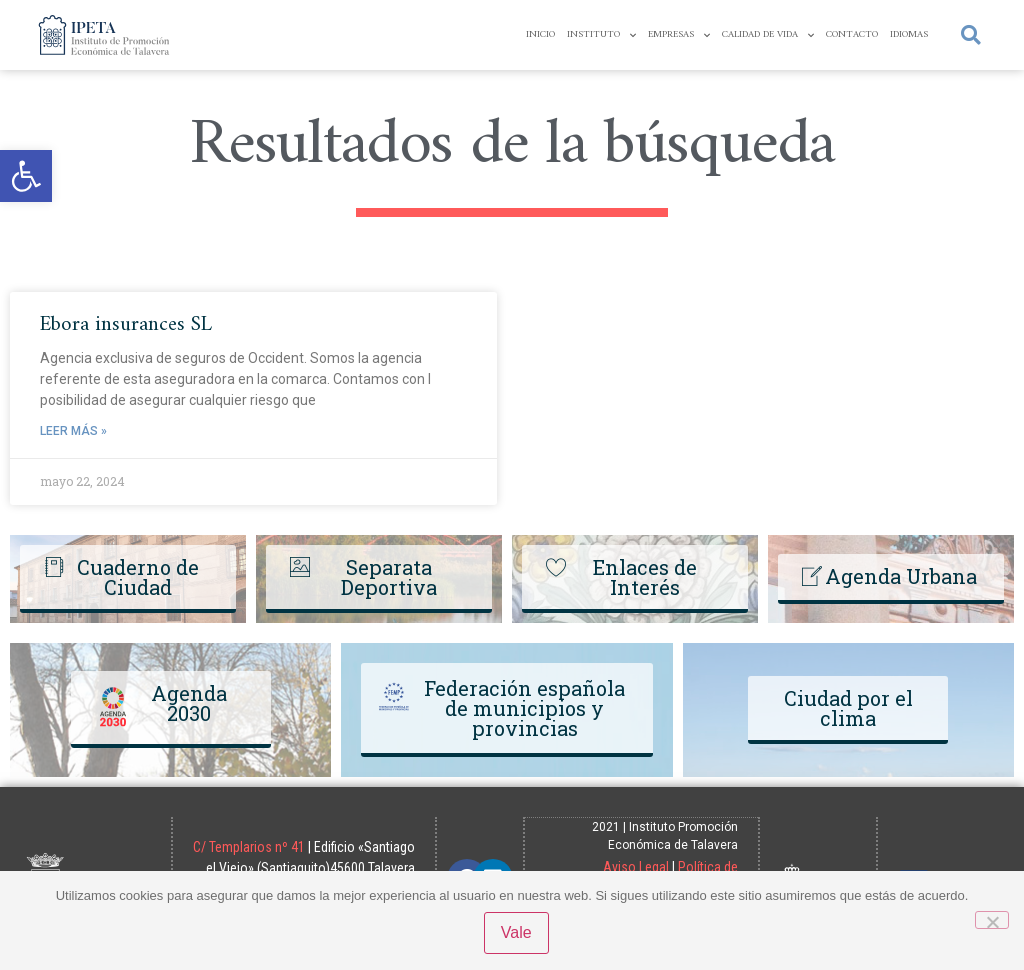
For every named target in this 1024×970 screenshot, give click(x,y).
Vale (517, 933)
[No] (992, 920)
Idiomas (909, 34)
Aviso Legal (636, 866)
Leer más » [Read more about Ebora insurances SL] (73, 431)
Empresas (679, 35)
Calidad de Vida (768, 35)
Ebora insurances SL (126, 324)
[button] (26, 176)
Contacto (852, 34)
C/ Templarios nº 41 (309, 846)
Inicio (540, 34)
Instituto (601, 35)
